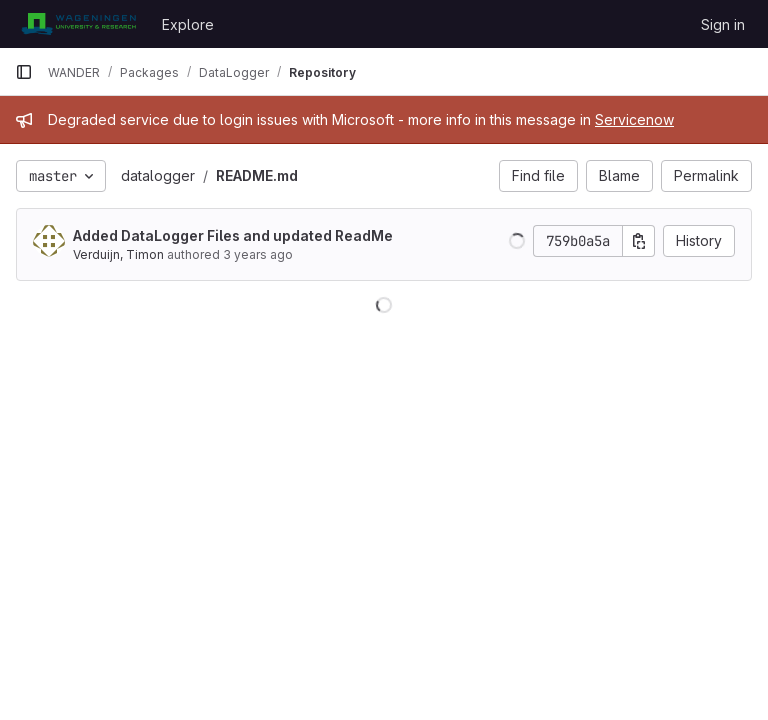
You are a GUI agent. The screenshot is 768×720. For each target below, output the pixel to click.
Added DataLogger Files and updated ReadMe (233, 235)
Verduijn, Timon (118, 254)
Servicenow (634, 119)
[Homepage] (78, 24)
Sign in (723, 24)
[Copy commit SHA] (639, 241)
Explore (188, 24)
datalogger (158, 175)
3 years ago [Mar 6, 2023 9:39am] (258, 254)
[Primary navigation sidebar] (24, 72)
